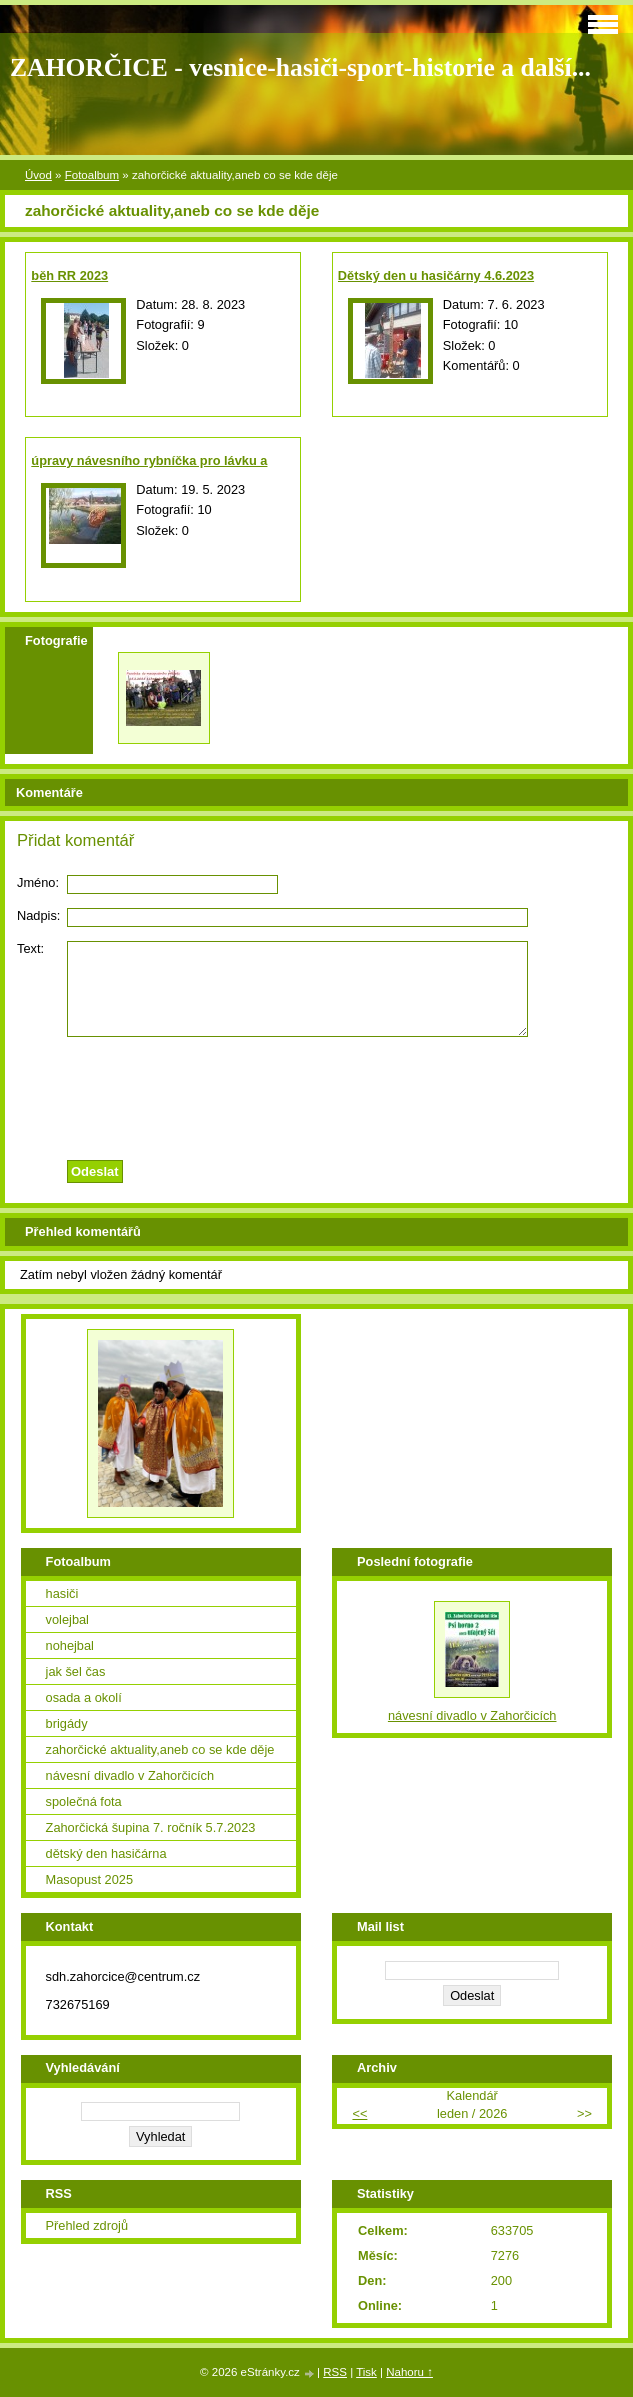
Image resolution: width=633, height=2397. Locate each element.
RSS (335, 2372)
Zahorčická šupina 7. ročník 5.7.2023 (151, 1827)
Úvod (38, 175)
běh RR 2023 (69, 275)
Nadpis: (38, 915)
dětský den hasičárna (106, 1853)
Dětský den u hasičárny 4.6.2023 (436, 275)
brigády (67, 1723)
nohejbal (70, 1645)
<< (359, 2113)
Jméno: (38, 882)
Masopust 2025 (90, 1879)
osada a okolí (84, 1697)
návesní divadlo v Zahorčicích (130, 1775)
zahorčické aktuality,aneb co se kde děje (160, 1749)
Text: (30, 948)
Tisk (366, 2372)
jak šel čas (76, 1671)
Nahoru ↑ (409, 2372)
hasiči (62, 1593)
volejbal (67, 1619)
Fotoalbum (92, 175)
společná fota (84, 1801)
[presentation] (317, 1093)
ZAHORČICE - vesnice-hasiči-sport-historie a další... (300, 67)
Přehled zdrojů (87, 2225)
